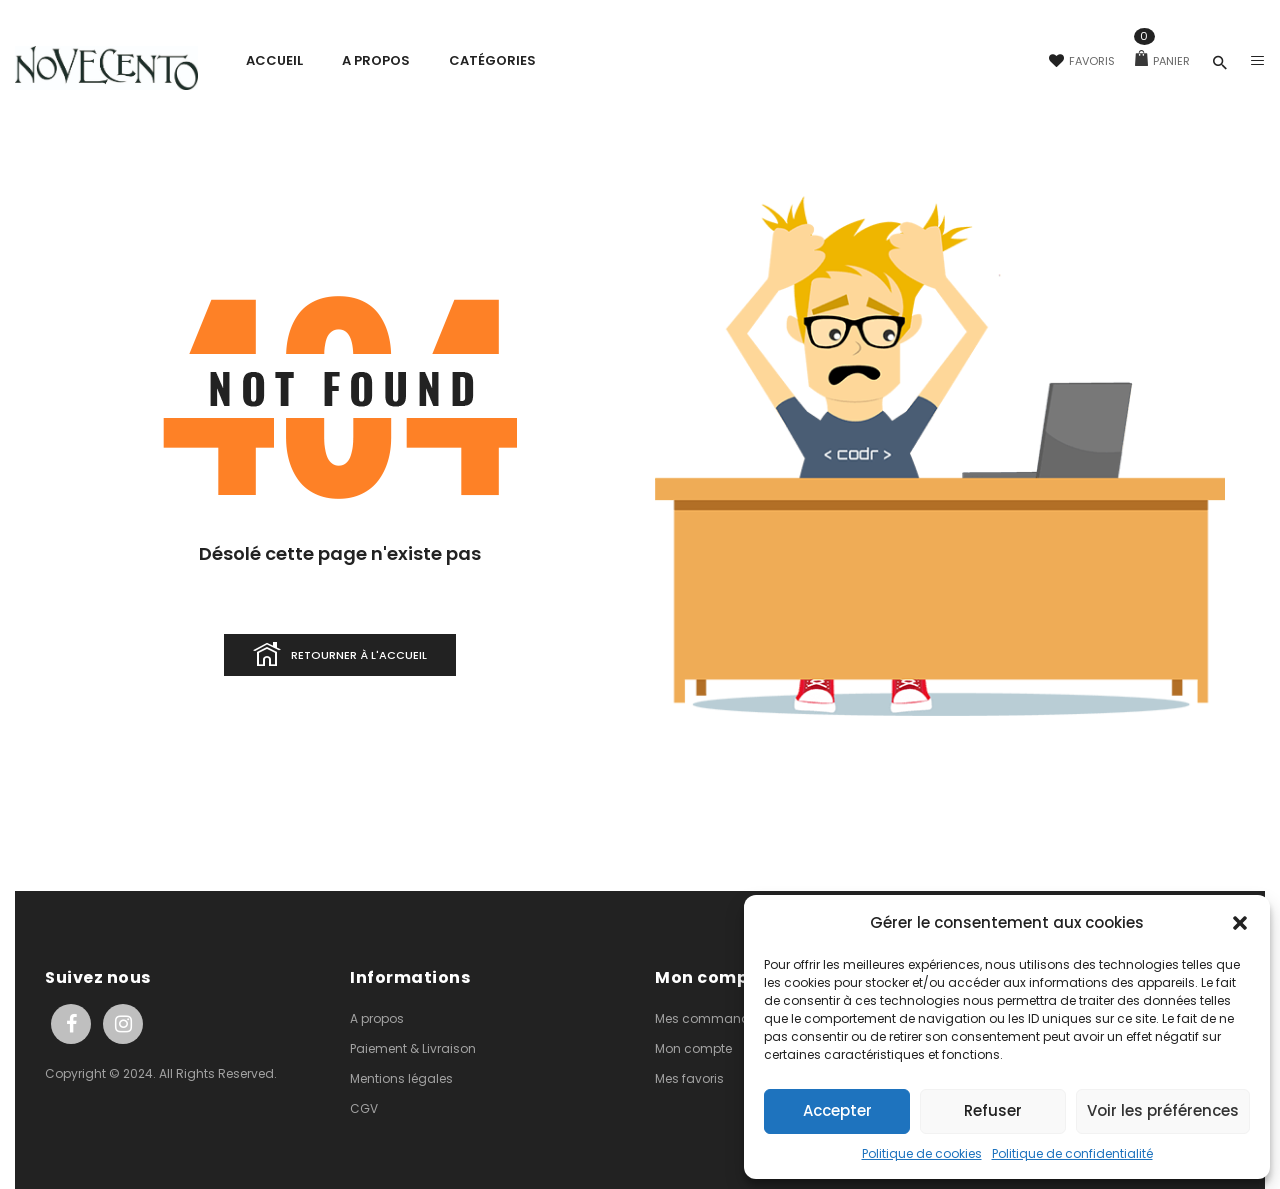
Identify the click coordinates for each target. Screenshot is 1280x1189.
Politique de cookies (922, 1153)
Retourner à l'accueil (340, 656)
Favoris (1082, 61)
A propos (377, 1018)
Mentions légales (401, 1078)
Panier (1162, 61)
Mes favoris (689, 1078)
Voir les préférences (1163, 1110)
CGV (364, 1108)
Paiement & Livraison (413, 1048)
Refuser (993, 1110)
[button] (1240, 923)
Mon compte (693, 1048)
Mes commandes (709, 1018)
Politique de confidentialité (1072, 1153)
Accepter (837, 1110)
